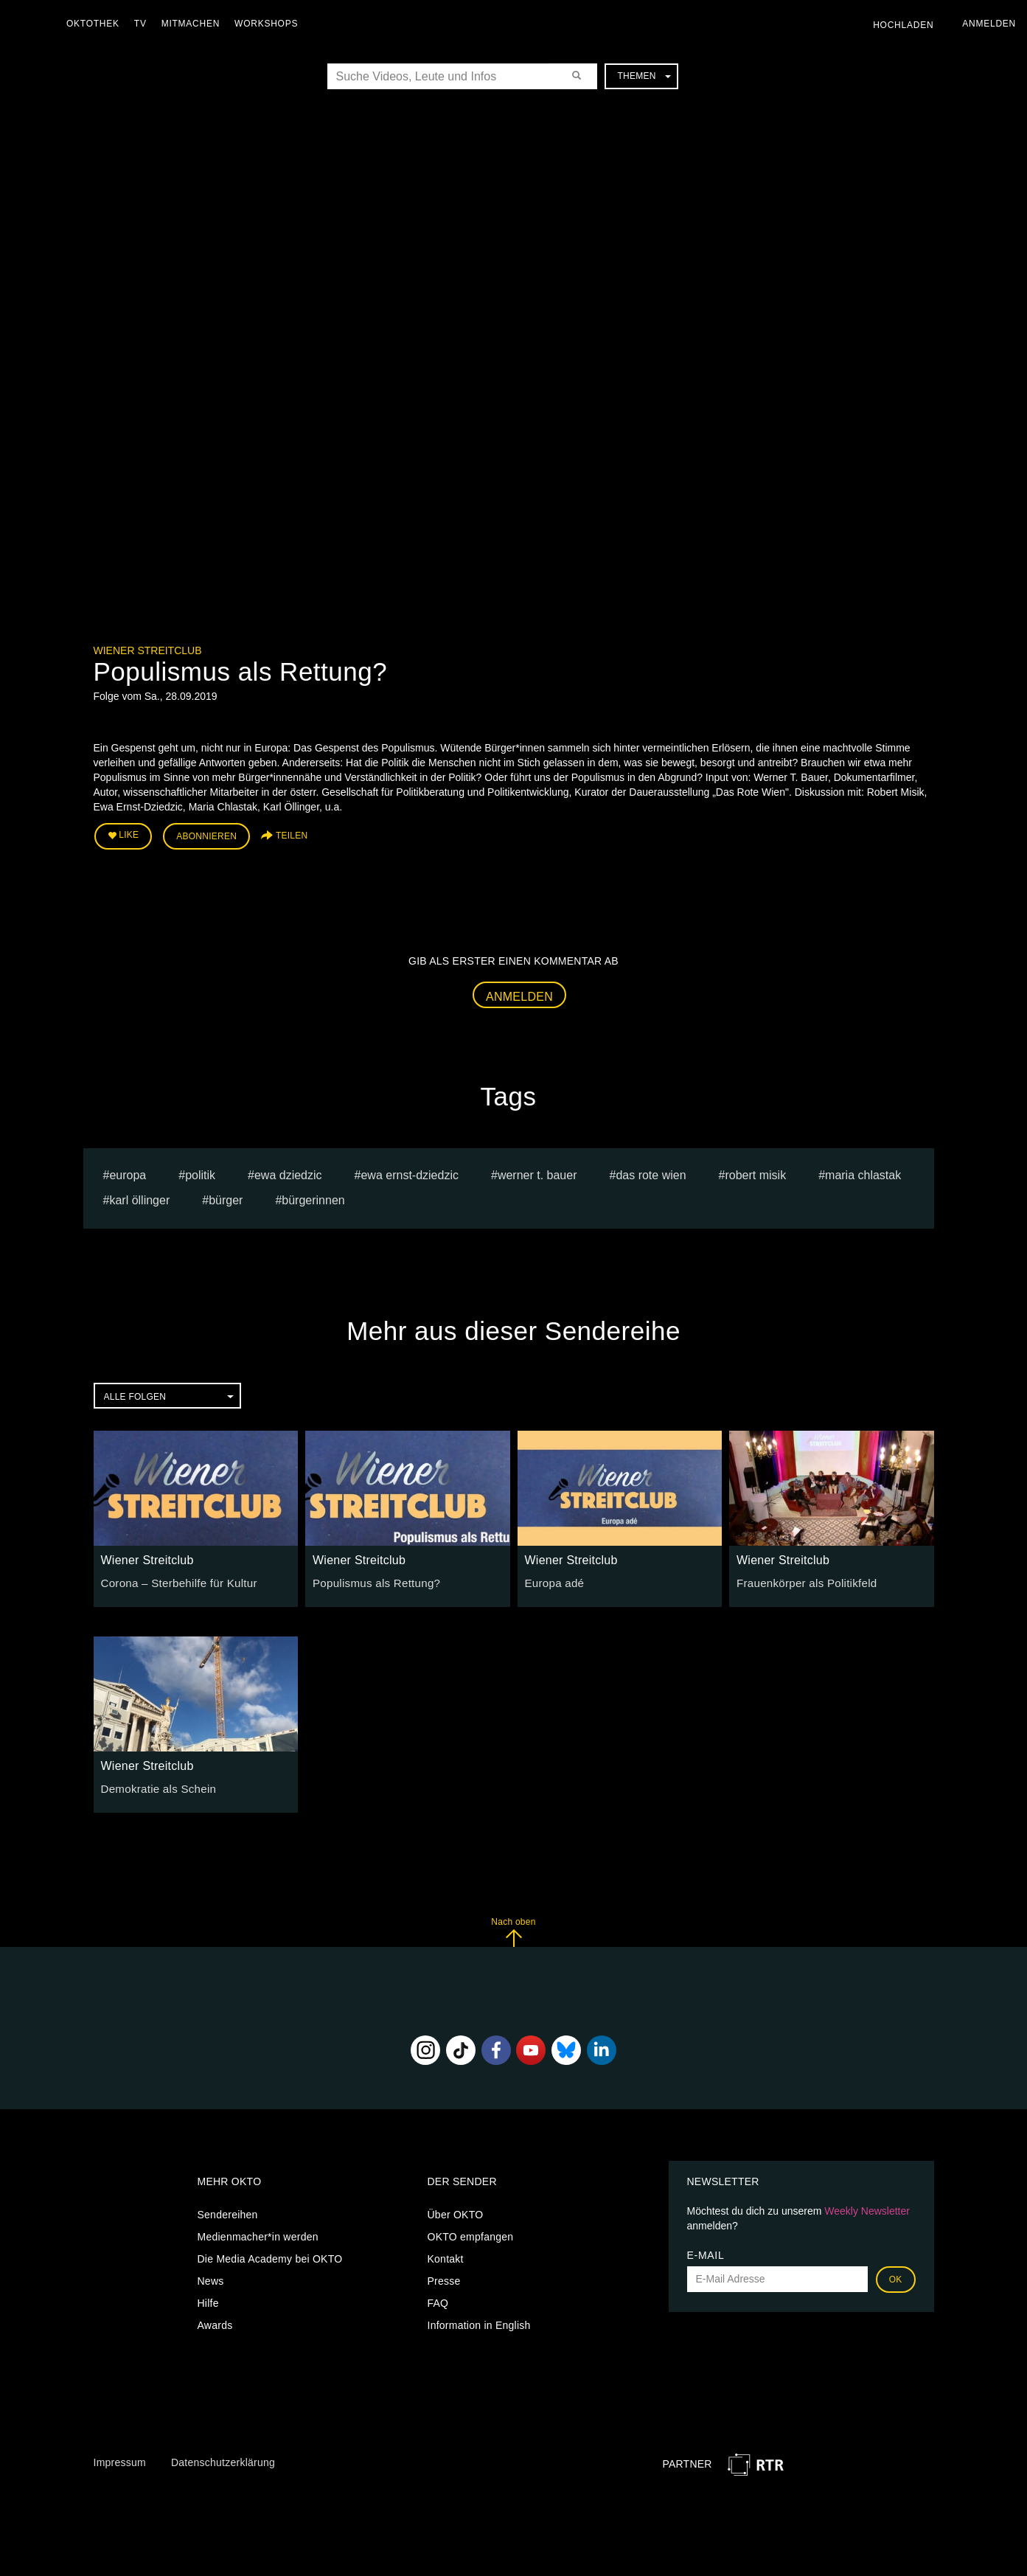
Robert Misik (755, 1171)
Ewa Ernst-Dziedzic (410, 1171)
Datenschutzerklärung (223, 2459)
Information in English (479, 2321)
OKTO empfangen (471, 2233)
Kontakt (446, 2255)
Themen (643, 76)
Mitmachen (194, 23)
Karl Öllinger (139, 1197)
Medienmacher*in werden (258, 2233)
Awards (215, 2321)
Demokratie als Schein (154, 1785)
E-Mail (706, 2251)
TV (144, 23)
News (211, 2277)
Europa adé (552, 1579)
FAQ (438, 2299)
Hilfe (208, 2299)
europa (127, 1171)
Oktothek (96, 23)
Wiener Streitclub (148, 650)
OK (895, 2276)
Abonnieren (206, 835)
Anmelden (519, 993)
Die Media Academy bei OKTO (270, 2255)
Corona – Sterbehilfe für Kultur (173, 1579)
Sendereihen (228, 2211)
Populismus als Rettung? (372, 1579)
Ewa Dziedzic (288, 1171)
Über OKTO (456, 2211)
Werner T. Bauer (537, 1171)
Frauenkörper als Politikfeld (802, 1579)
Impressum (120, 2459)
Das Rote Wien (651, 1171)
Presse (444, 2277)
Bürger (226, 1197)
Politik (200, 1171)
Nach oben (513, 1929)
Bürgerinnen (313, 1197)
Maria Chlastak (863, 1171)
